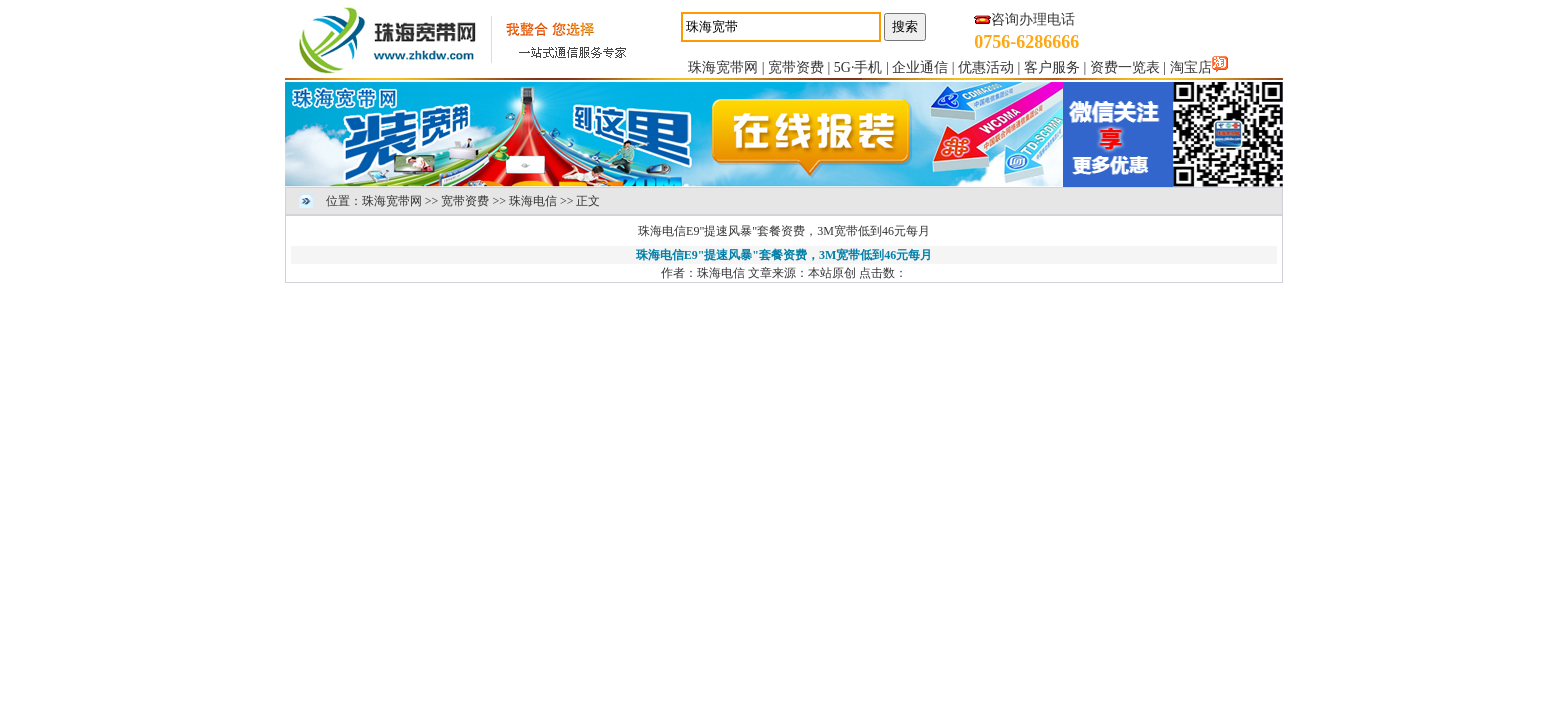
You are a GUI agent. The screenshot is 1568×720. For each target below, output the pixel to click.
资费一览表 (1125, 67)
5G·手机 (858, 67)
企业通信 (920, 67)
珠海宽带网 (723, 67)
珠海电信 (533, 201)
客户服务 (1052, 67)
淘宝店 (1191, 67)
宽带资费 (796, 67)
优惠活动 (986, 67)
